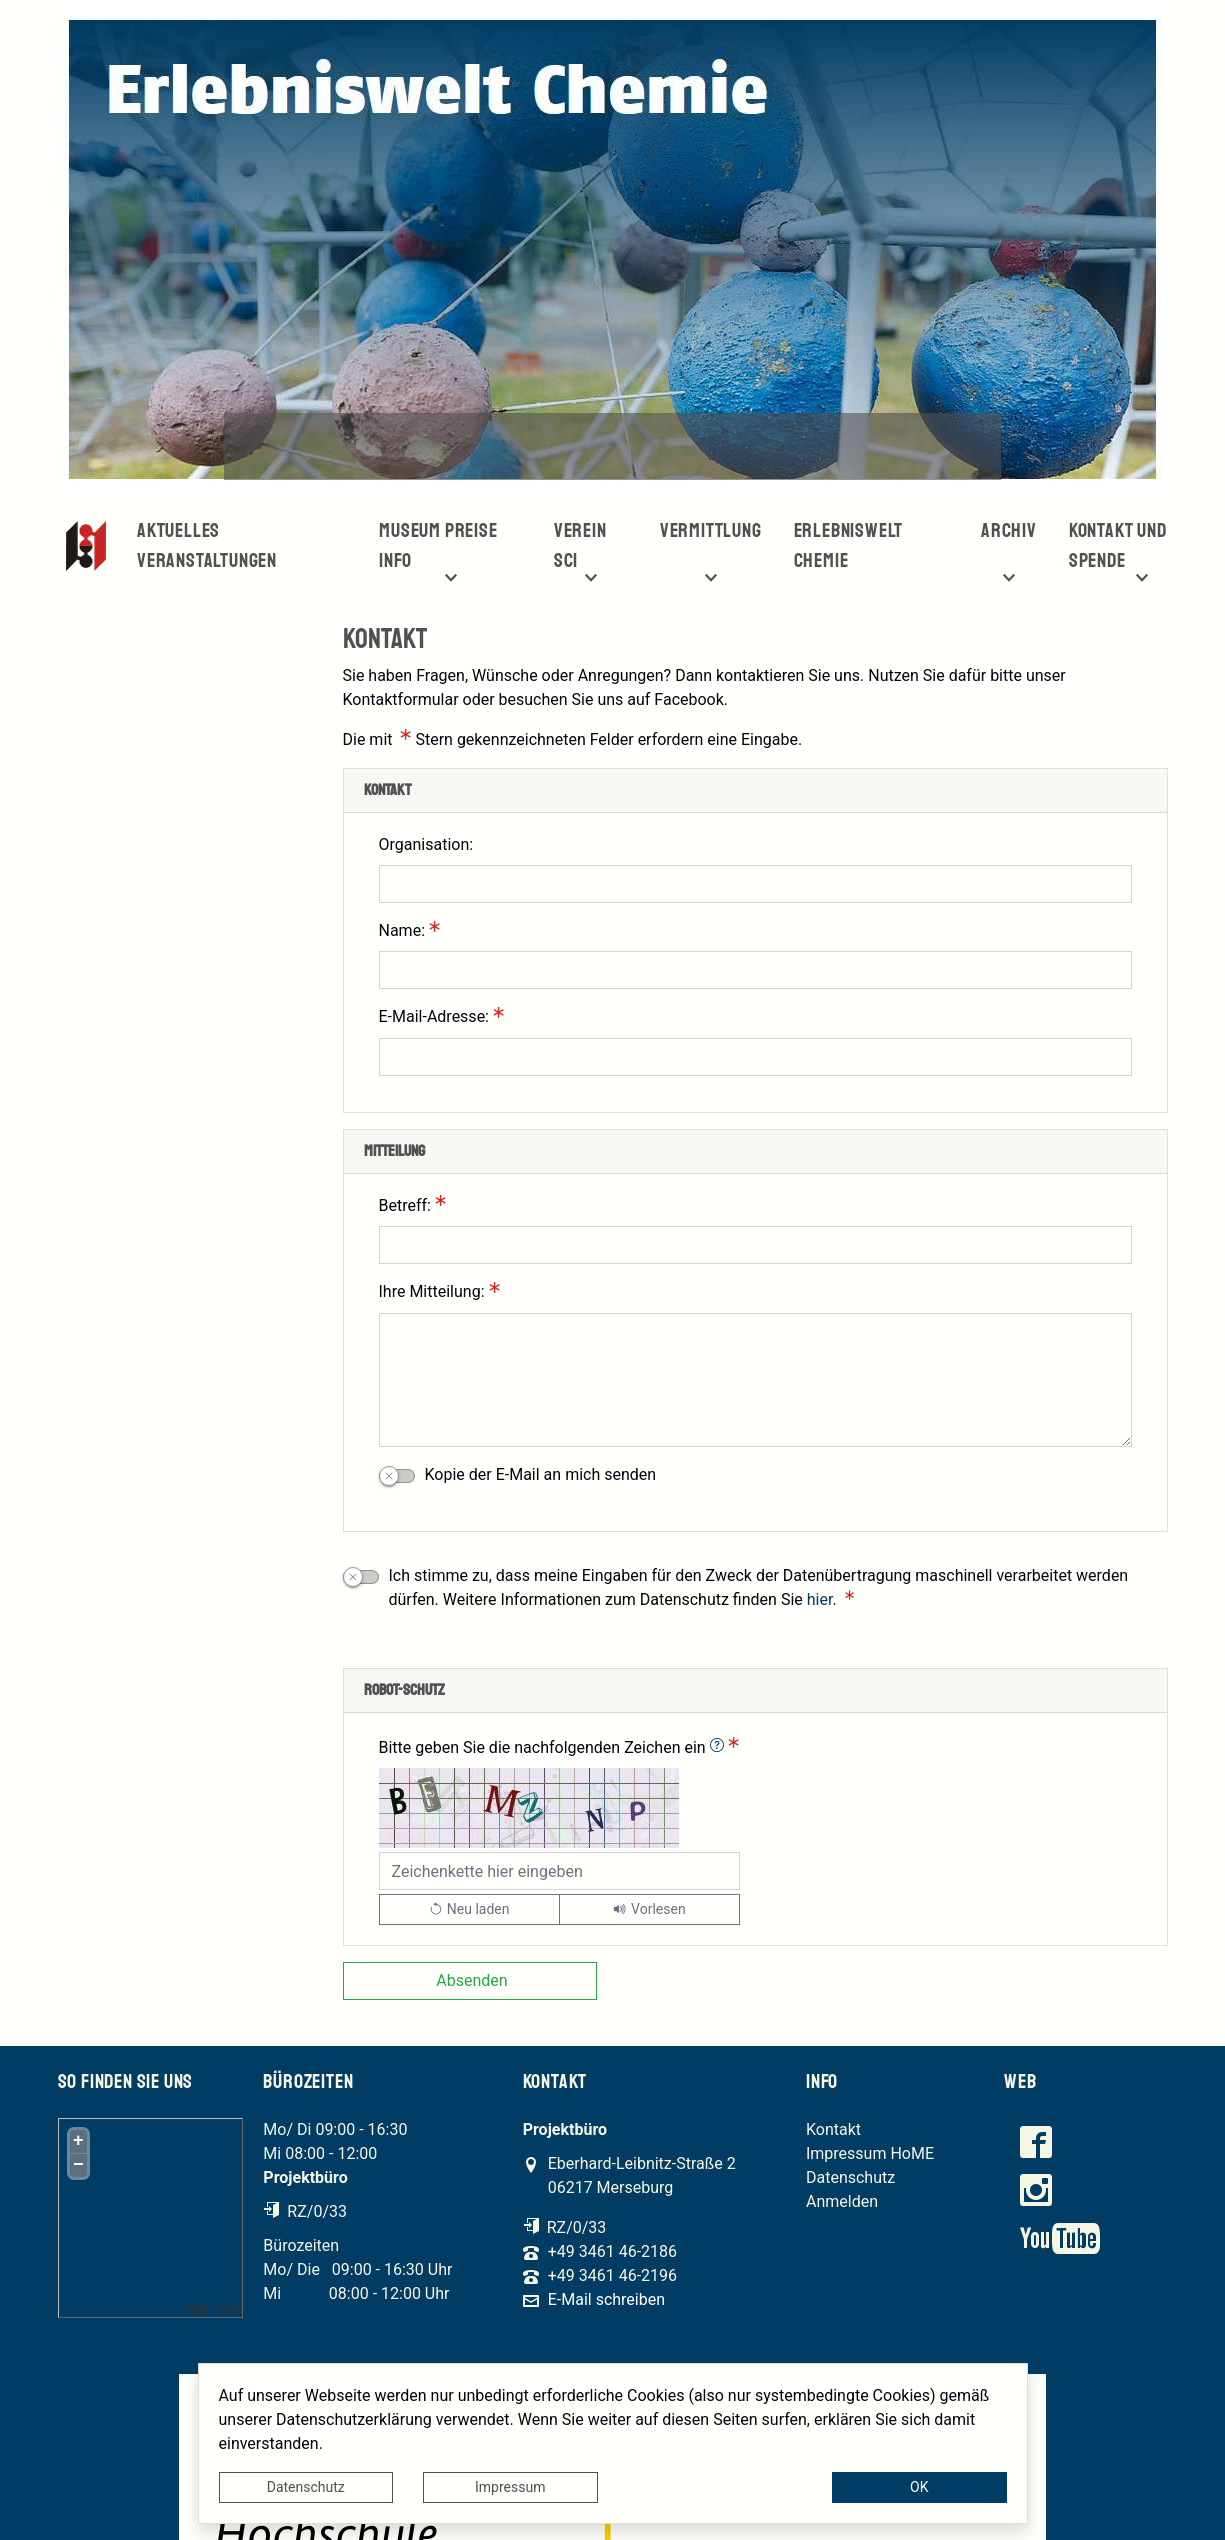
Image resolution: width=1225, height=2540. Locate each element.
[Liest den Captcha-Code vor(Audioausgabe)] (649, 1909)
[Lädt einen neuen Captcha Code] (469, 1909)
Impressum (510, 2487)
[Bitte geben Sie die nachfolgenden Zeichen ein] (560, 1871)
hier (820, 1599)
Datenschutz (306, 2487)
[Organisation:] (755, 884)
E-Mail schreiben (606, 2300)
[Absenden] (470, 1981)
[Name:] (755, 970)
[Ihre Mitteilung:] (755, 1380)
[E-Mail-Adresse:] (755, 1057)
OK (919, 2487)
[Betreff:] (755, 1245)
